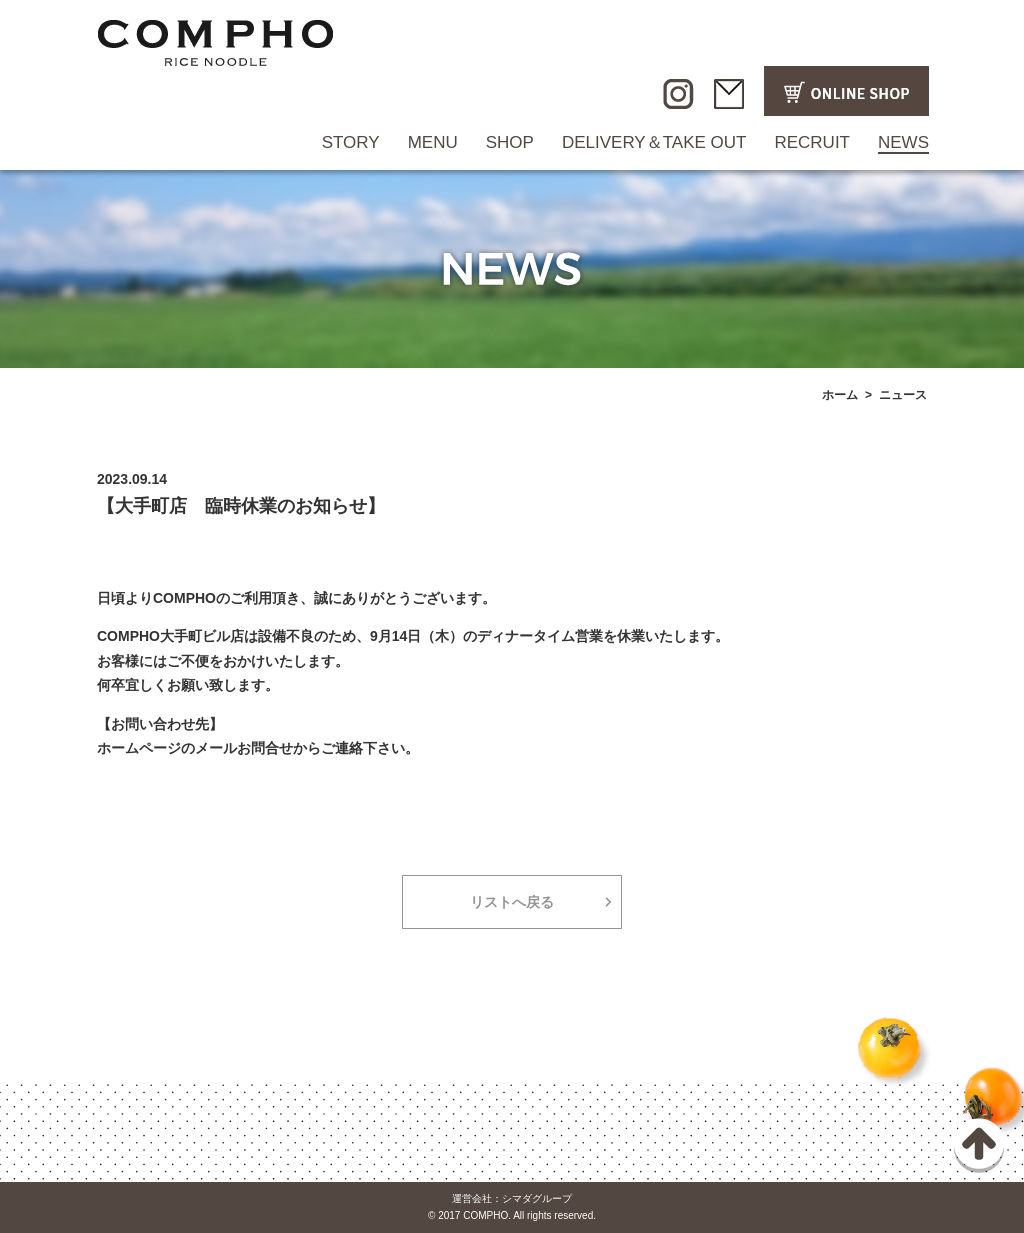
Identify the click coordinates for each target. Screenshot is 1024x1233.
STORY (351, 142)
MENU (433, 142)
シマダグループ (537, 1198)
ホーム (840, 395)
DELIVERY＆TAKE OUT (654, 142)
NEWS (903, 142)
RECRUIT (812, 142)
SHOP (510, 142)
